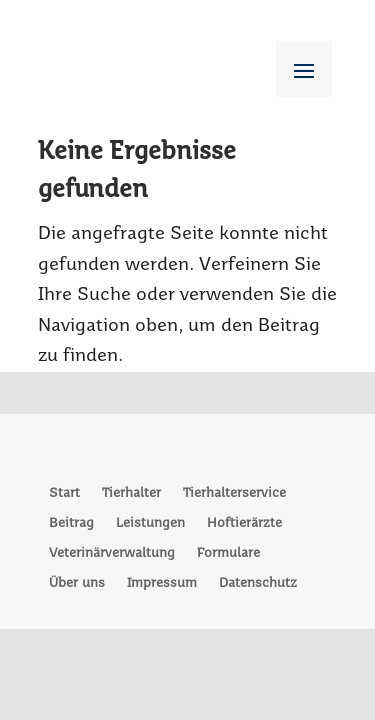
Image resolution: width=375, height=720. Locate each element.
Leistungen (150, 523)
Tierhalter (131, 493)
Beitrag (71, 523)
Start (64, 493)
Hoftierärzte (244, 523)
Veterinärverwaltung (112, 553)
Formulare (228, 553)
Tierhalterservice (234, 493)
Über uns (77, 583)
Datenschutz (258, 583)
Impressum (162, 583)
